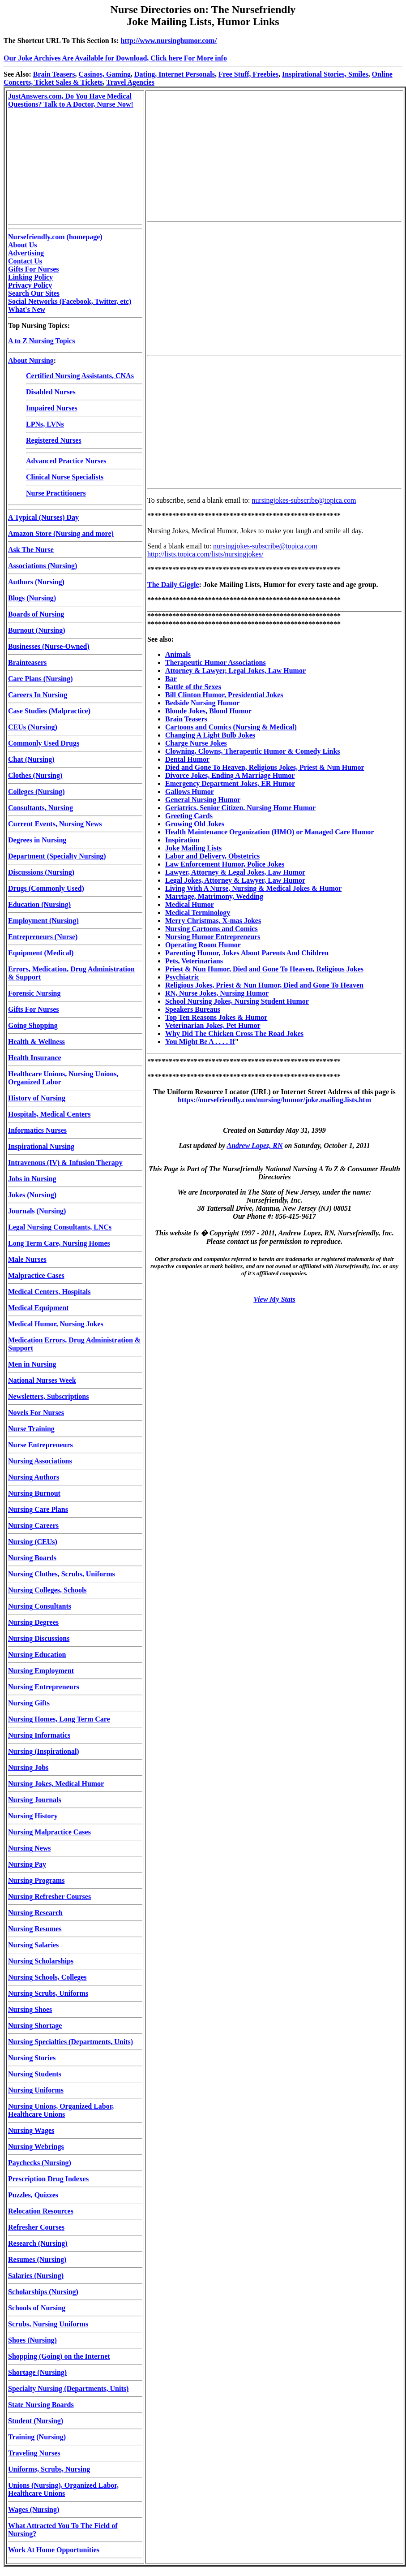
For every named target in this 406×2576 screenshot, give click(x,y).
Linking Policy (30, 277)
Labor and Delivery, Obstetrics (212, 856)
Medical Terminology (197, 912)
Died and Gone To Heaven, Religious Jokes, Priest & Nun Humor (264, 767)
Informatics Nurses (37, 1130)
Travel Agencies (130, 82)
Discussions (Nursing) (41, 872)
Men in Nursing (32, 1364)
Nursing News (29, 1848)
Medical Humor (189, 904)
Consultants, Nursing (40, 807)
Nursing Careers (33, 1525)
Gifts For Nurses (33, 269)
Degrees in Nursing (37, 840)
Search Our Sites (34, 293)
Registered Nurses (53, 440)
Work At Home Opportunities (53, 2550)
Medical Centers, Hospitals (49, 1291)
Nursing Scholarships (40, 1961)
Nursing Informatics (39, 1735)
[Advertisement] (274, 155)
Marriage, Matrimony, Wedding (214, 896)
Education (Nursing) (39, 904)
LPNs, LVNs (45, 424)
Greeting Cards (189, 816)
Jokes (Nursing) (32, 1195)
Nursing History (33, 1816)
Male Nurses (27, 1259)
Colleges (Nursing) (36, 791)
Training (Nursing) (37, 2437)
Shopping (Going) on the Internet (59, 2356)
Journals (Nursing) (37, 1211)
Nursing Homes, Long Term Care (59, 1719)
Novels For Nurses (36, 1412)
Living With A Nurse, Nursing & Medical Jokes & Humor (253, 888)
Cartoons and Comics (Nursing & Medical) (231, 727)
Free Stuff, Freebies (248, 74)
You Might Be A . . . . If (200, 1041)
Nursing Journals (34, 1800)
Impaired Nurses (51, 408)
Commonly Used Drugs (43, 743)
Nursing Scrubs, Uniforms (48, 1993)
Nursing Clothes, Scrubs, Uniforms (61, 1574)
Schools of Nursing (36, 2308)
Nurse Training (31, 1429)
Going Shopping (33, 1025)
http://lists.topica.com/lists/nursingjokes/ (205, 554)
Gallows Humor (189, 791)
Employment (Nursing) (43, 920)
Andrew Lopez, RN (255, 1145)
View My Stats (274, 1299)
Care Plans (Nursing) (40, 678)
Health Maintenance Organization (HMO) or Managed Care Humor (269, 832)
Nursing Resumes (35, 1929)
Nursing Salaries (33, 1945)
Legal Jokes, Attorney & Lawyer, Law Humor (235, 880)
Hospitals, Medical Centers (49, 1114)
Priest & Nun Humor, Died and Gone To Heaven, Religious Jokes (264, 969)
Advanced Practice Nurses (66, 461)
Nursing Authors (33, 1477)
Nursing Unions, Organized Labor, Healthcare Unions (61, 2110)
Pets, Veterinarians (194, 961)
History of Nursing (36, 1098)
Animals (178, 654)
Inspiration (182, 840)
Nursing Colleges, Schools (47, 1590)
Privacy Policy (30, 285)
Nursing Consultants (39, 1606)
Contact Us (25, 261)
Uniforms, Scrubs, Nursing (49, 2469)
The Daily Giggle (173, 584)
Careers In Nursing (37, 695)
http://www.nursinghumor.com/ (169, 40)
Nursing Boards (32, 1558)
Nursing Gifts (29, 1703)
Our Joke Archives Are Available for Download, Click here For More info (115, 58)
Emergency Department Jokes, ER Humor (230, 783)
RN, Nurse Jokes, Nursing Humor (217, 993)
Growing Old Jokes (194, 824)
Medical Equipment (38, 1308)
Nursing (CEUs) (32, 1541)
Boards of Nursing (36, 614)
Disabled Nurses (51, 392)
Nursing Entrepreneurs (43, 1687)
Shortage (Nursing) (37, 2372)
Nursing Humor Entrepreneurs (212, 937)
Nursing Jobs (28, 1767)
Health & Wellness (36, 1041)
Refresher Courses (36, 2227)
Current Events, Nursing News (55, 824)
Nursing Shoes (30, 2009)
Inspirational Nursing (41, 1146)
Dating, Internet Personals (174, 74)
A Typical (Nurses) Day (43, 517)
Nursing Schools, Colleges (47, 1977)
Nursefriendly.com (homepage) (55, 237)
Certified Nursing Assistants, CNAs (80, 376)
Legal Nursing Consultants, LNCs (59, 1227)
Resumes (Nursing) (37, 2259)
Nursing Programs (36, 1880)
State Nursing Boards (41, 2404)
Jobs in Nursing (32, 1178)
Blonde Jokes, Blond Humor (208, 711)
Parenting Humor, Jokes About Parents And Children (247, 953)
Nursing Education (37, 1654)
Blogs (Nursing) (32, 598)
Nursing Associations (40, 1461)
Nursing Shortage (35, 2025)
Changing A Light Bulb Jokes (210, 735)
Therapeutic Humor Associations (215, 662)
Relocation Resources (40, 2211)
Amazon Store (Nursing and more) (61, 533)
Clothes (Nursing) (35, 775)
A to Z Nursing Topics (41, 341)
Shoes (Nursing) (32, 2340)
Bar (171, 678)
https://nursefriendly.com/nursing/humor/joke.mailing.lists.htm (274, 1100)
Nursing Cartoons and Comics (211, 928)
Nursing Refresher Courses (49, 1896)
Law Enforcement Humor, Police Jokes (224, 864)
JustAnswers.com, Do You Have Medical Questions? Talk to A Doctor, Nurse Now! (70, 100)
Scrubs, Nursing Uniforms (48, 2324)
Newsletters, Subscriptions (48, 1396)
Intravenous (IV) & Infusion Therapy (65, 1162)
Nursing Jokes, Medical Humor (56, 1783)
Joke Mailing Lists (193, 848)
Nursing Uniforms (36, 2090)
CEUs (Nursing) (32, 727)
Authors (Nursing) (36, 582)
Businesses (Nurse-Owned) (49, 646)
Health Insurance (34, 1057)
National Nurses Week (42, 1380)
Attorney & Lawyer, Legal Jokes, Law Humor (235, 670)
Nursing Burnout (34, 1493)
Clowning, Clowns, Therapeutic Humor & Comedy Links (252, 751)
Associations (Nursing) (42, 566)
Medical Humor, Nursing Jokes (55, 1324)
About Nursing (31, 360)
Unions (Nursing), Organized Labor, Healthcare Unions (63, 2489)
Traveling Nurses (34, 2453)
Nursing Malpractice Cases (49, 1832)
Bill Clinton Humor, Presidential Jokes (224, 695)
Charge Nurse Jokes (196, 743)
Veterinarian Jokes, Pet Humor (213, 1025)
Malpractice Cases (36, 1275)
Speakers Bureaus (192, 1009)
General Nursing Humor (202, 799)
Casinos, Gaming (105, 74)
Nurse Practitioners (56, 493)
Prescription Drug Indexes (48, 2179)
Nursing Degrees (33, 1622)
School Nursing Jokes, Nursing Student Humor (237, 1001)
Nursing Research (35, 1912)
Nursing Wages (31, 2130)
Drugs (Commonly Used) (46, 888)
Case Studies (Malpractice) (49, 711)
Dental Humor (187, 759)
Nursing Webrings (36, 2146)
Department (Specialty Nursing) (57, 856)
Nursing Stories (32, 2058)
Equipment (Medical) (40, 953)
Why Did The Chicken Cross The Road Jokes (234, 1033)
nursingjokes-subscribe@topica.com (304, 500)
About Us (22, 245)
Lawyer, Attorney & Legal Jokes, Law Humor (235, 872)
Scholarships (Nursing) (43, 2292)
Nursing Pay (27, 1864)
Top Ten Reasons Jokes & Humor (216, 1017)
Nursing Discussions (38, 1638)
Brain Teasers (54, 74)
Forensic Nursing (34, 993)
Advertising (26, 253)
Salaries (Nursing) (36, 2275)
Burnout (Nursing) (36, 630)
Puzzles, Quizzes (33, 2195)
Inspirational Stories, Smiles (325, 74)
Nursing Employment (41, 1670)
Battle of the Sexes (193, 686)
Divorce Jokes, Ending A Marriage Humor (230, 775)
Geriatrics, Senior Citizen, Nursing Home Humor (240, 807)
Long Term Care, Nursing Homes (59, 1243)
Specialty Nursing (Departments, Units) (68, 2388)
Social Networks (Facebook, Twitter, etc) (69, 301)
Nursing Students (34, 2074)
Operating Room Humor (203, 945)
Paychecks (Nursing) (39, 2162)
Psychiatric (182, 977)
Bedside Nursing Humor (202, 703)
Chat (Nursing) (31, 759)
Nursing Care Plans (38, 1509)
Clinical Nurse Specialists (64, 477)
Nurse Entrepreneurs (40, 1445)
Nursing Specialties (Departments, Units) (70, 2041)
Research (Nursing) (38, 2243)
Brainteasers (27, 662)
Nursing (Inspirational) (43, 1751)
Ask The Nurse (31, 549)
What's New (26, 309)
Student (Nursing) (35, 2421)
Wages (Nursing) (33, 2509)
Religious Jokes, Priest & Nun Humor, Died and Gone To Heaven (264, 985)
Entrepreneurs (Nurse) (42, 937)
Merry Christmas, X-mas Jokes (213, 920)
